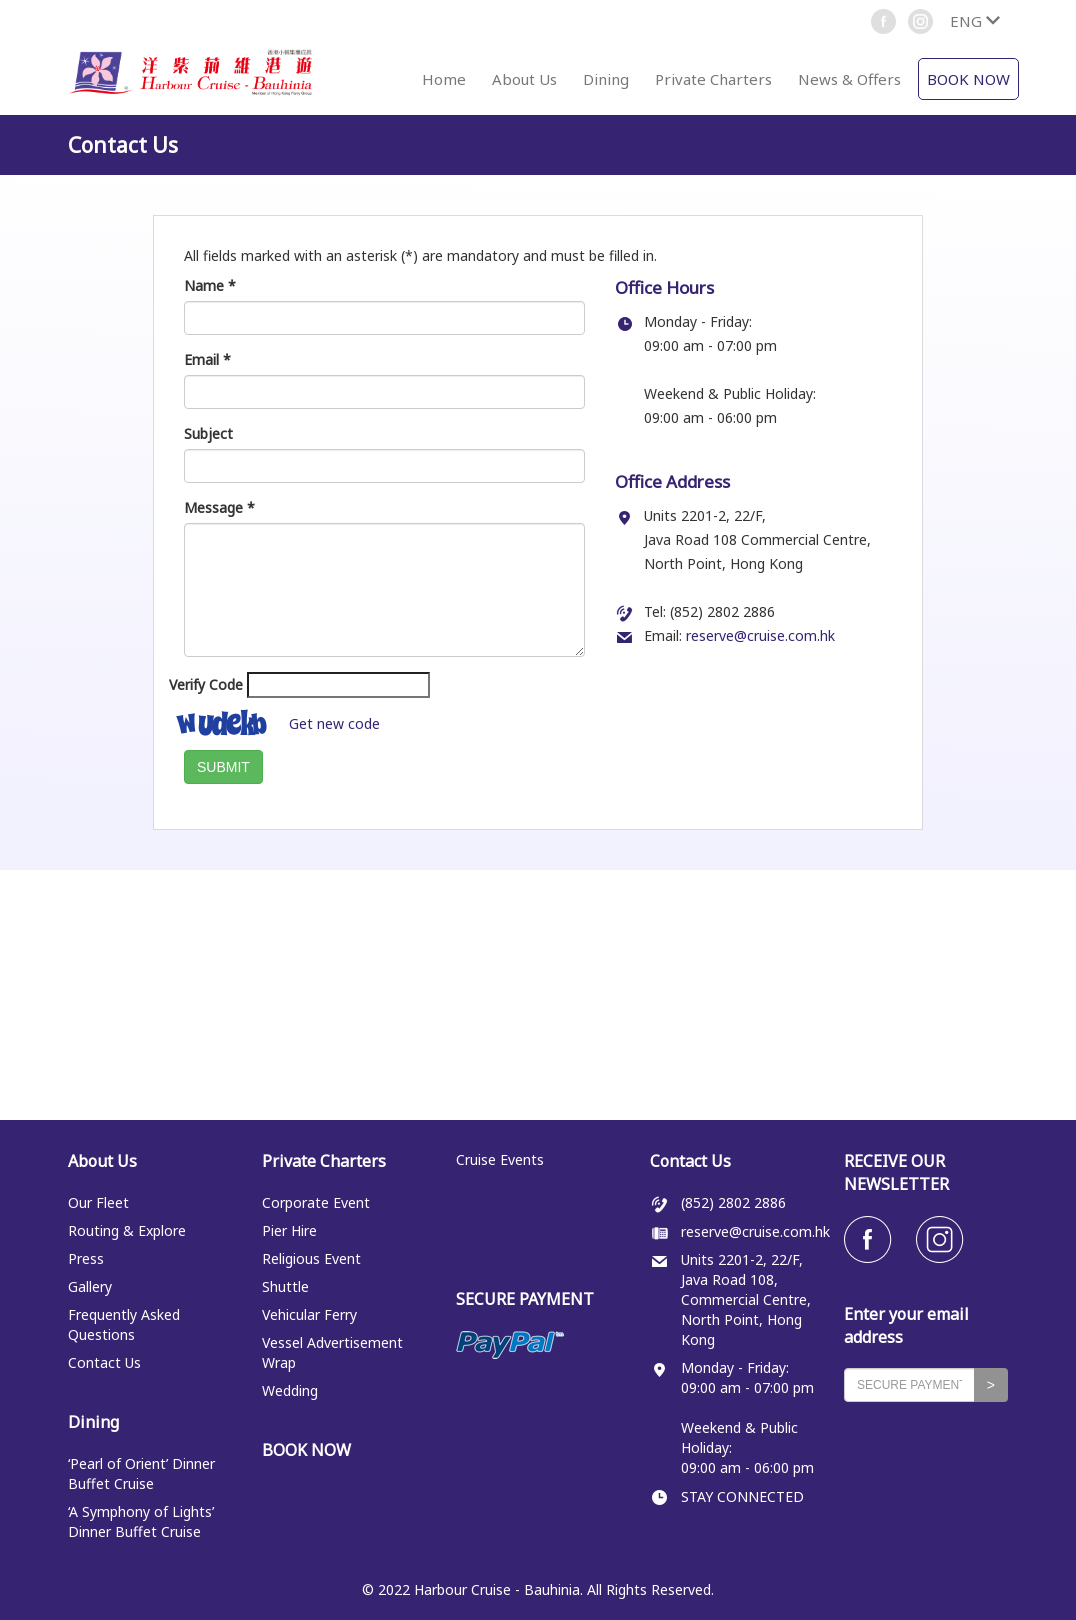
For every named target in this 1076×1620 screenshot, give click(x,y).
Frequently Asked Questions (124, 1324)
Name (210, 285)
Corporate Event (316, 1202)
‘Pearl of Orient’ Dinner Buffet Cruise (141, 1473)
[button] (974, 21)
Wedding (290, 1390)
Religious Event (311, 1258)
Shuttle (285, 1286)
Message (219, 507)
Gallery (90, 1286)
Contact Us (104, 1362)
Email (207, 359)
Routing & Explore (127, 1230)
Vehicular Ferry (309, 1314)
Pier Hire (289, 1230)
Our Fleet (98, 1202)
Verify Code (206, 684)
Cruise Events (500, 1159)
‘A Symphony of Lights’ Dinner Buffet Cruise (141, 1521)
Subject (208, 433)
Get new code (334, 723)
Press (86, 1258)
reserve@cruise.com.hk (760, 635)
